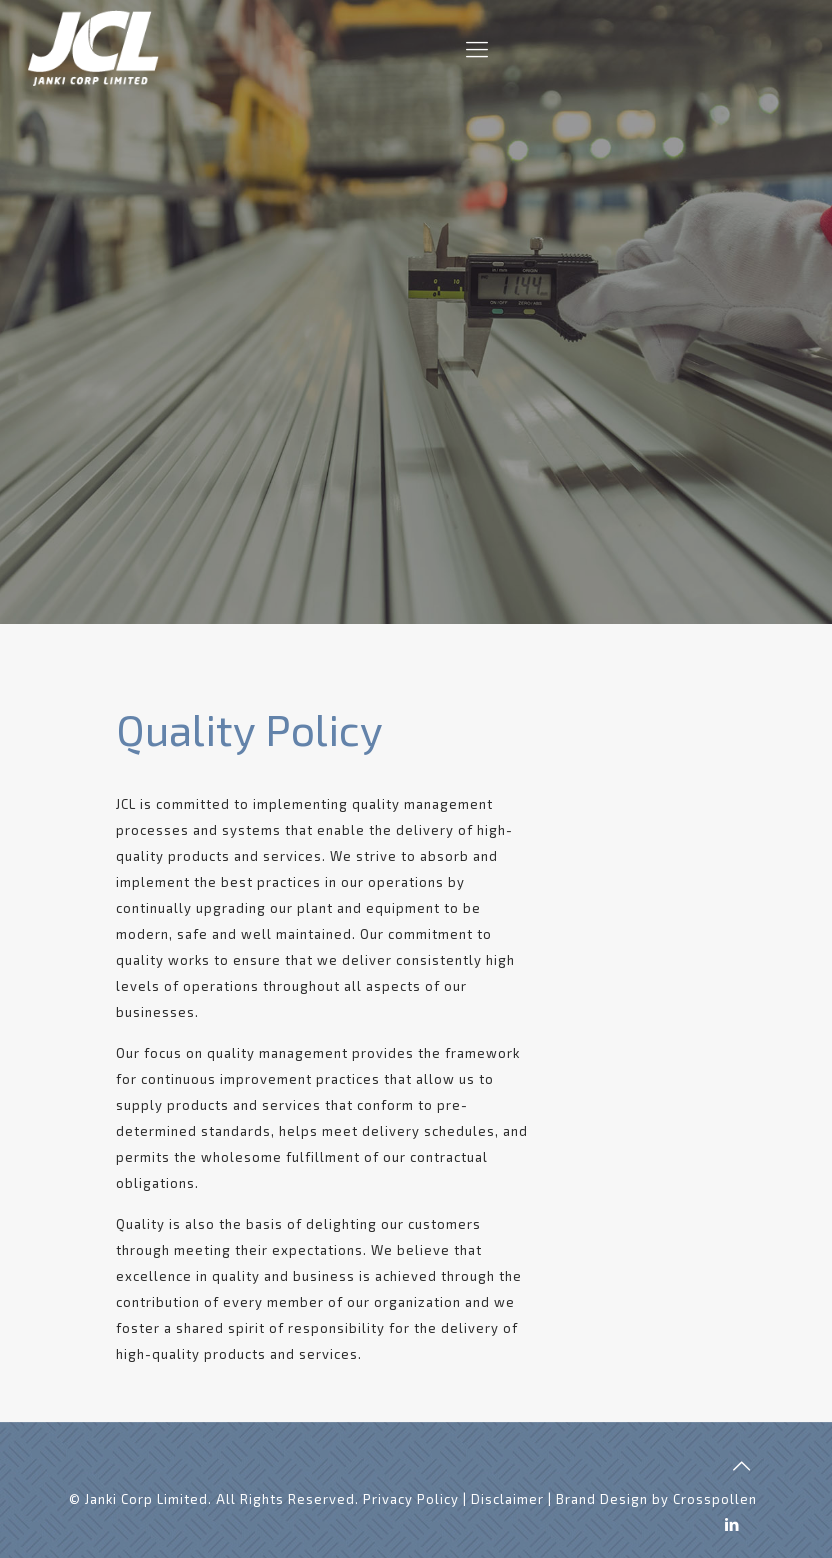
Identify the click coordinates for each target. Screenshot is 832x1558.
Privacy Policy (411, 1499)
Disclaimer (507, 1499)
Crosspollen (715, 1499)
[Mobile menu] (477, 48)
